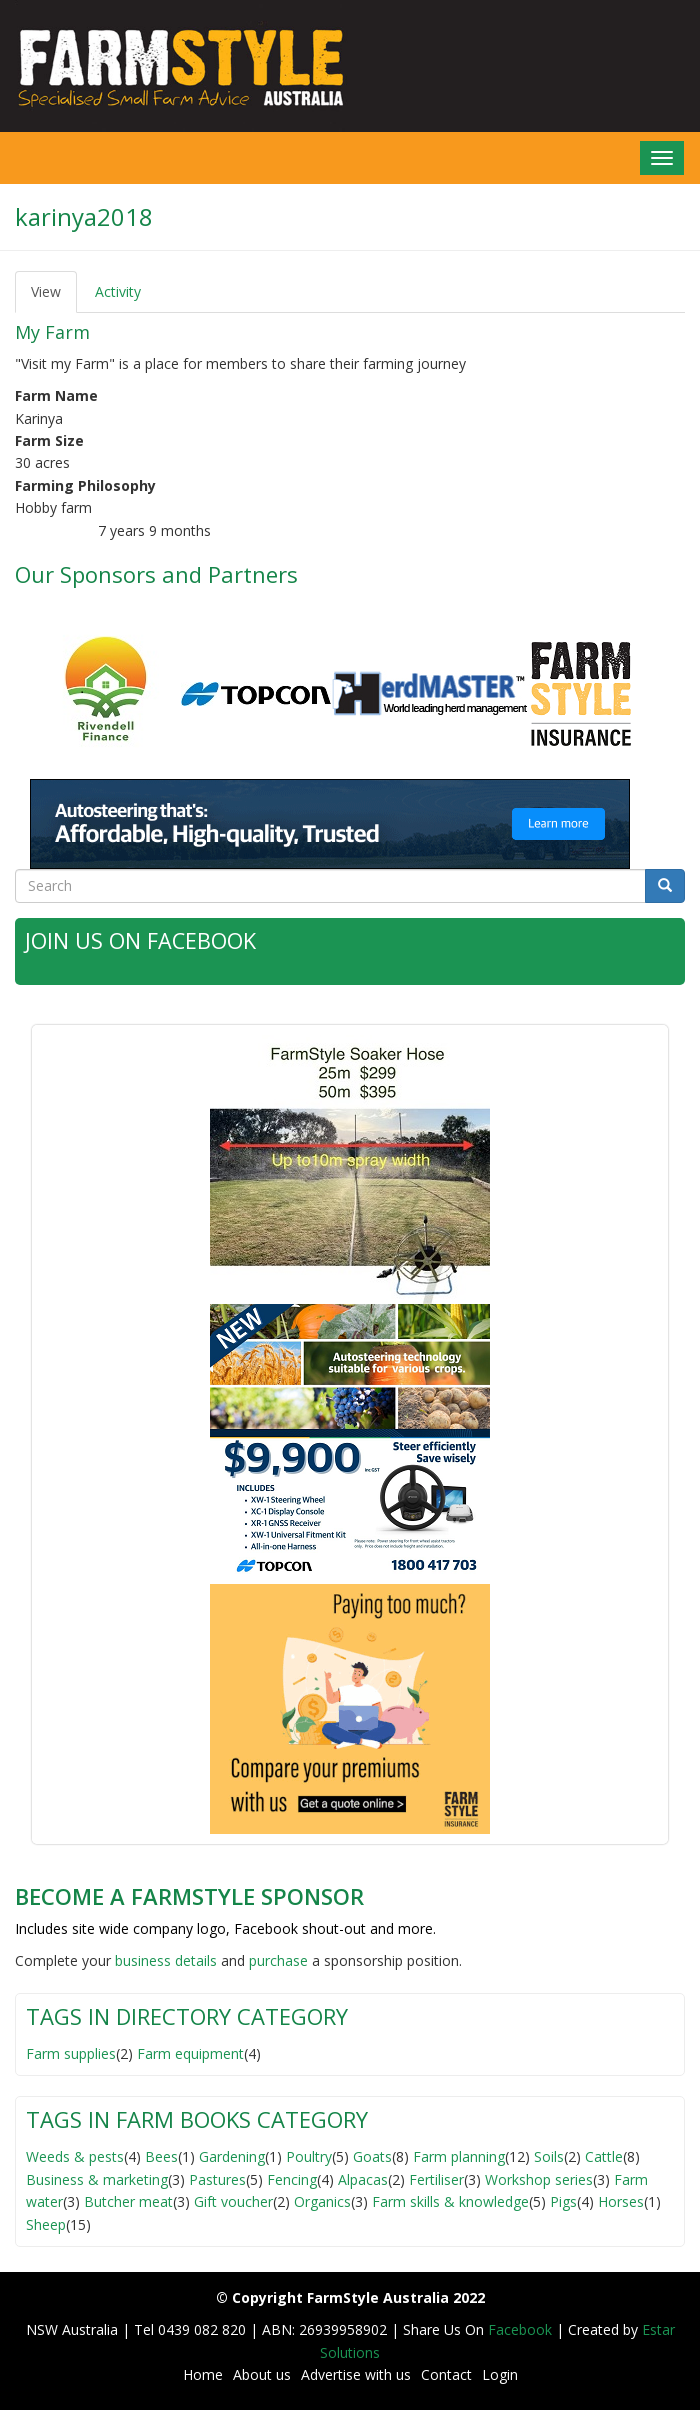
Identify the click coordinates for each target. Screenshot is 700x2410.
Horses (621, 2201)
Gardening (232, 2156)
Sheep (46, 2223)
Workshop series (539, 2178)
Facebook (522, 2329)
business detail (162, 1960)
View (54, 297)
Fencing (292, 2178)
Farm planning (459, 2156)
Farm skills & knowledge (450, 2201)
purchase (278, 1960)
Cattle (604, 2156)
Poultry (309, 2156)
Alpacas (363, 2178)
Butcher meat (128, 2201)
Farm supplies (71, 2052)
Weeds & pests (75, 2156)
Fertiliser (436, 2178)
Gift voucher (233, 2201)
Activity (118, 291)
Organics (322, 2201)
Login (500, 2374)
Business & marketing (97, 2178)
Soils (549, 2156)
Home (203, 2374)
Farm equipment (190, 2052)
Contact (446, 2374)
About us (262, 2374)
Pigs (563, 2201)
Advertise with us (356, 2374)
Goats (372, 2156)
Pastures (217, 2178)
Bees (161, 2156)
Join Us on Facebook (141, 940)
